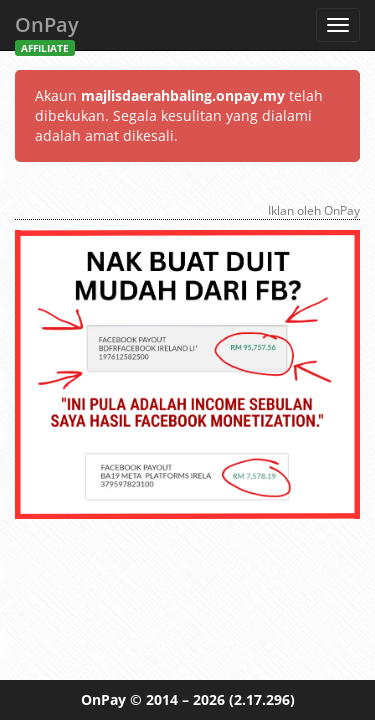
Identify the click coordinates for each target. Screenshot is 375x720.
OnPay (47, 30)
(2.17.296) (262, 699)
